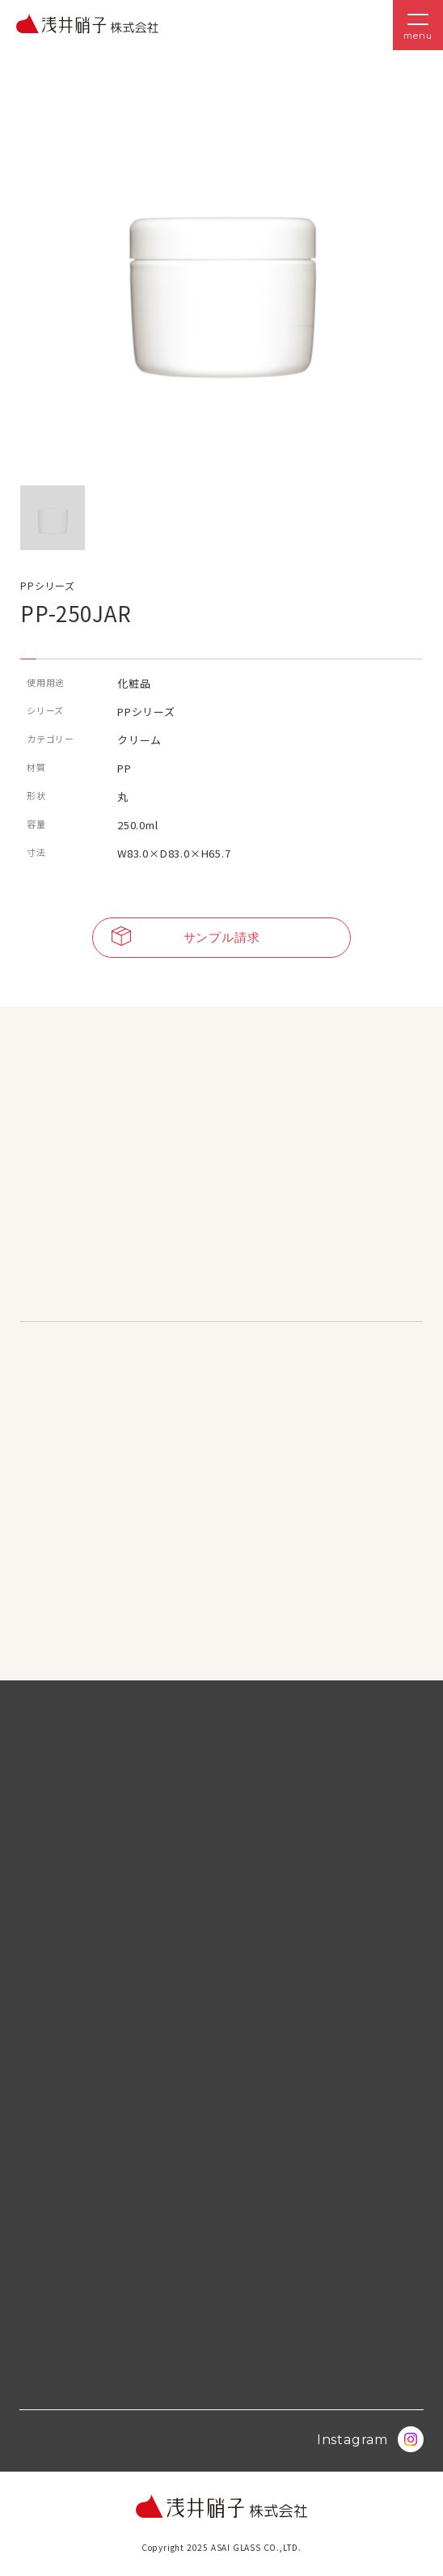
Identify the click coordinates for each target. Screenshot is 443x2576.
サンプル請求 (186, 937)
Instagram (370, 2439)
